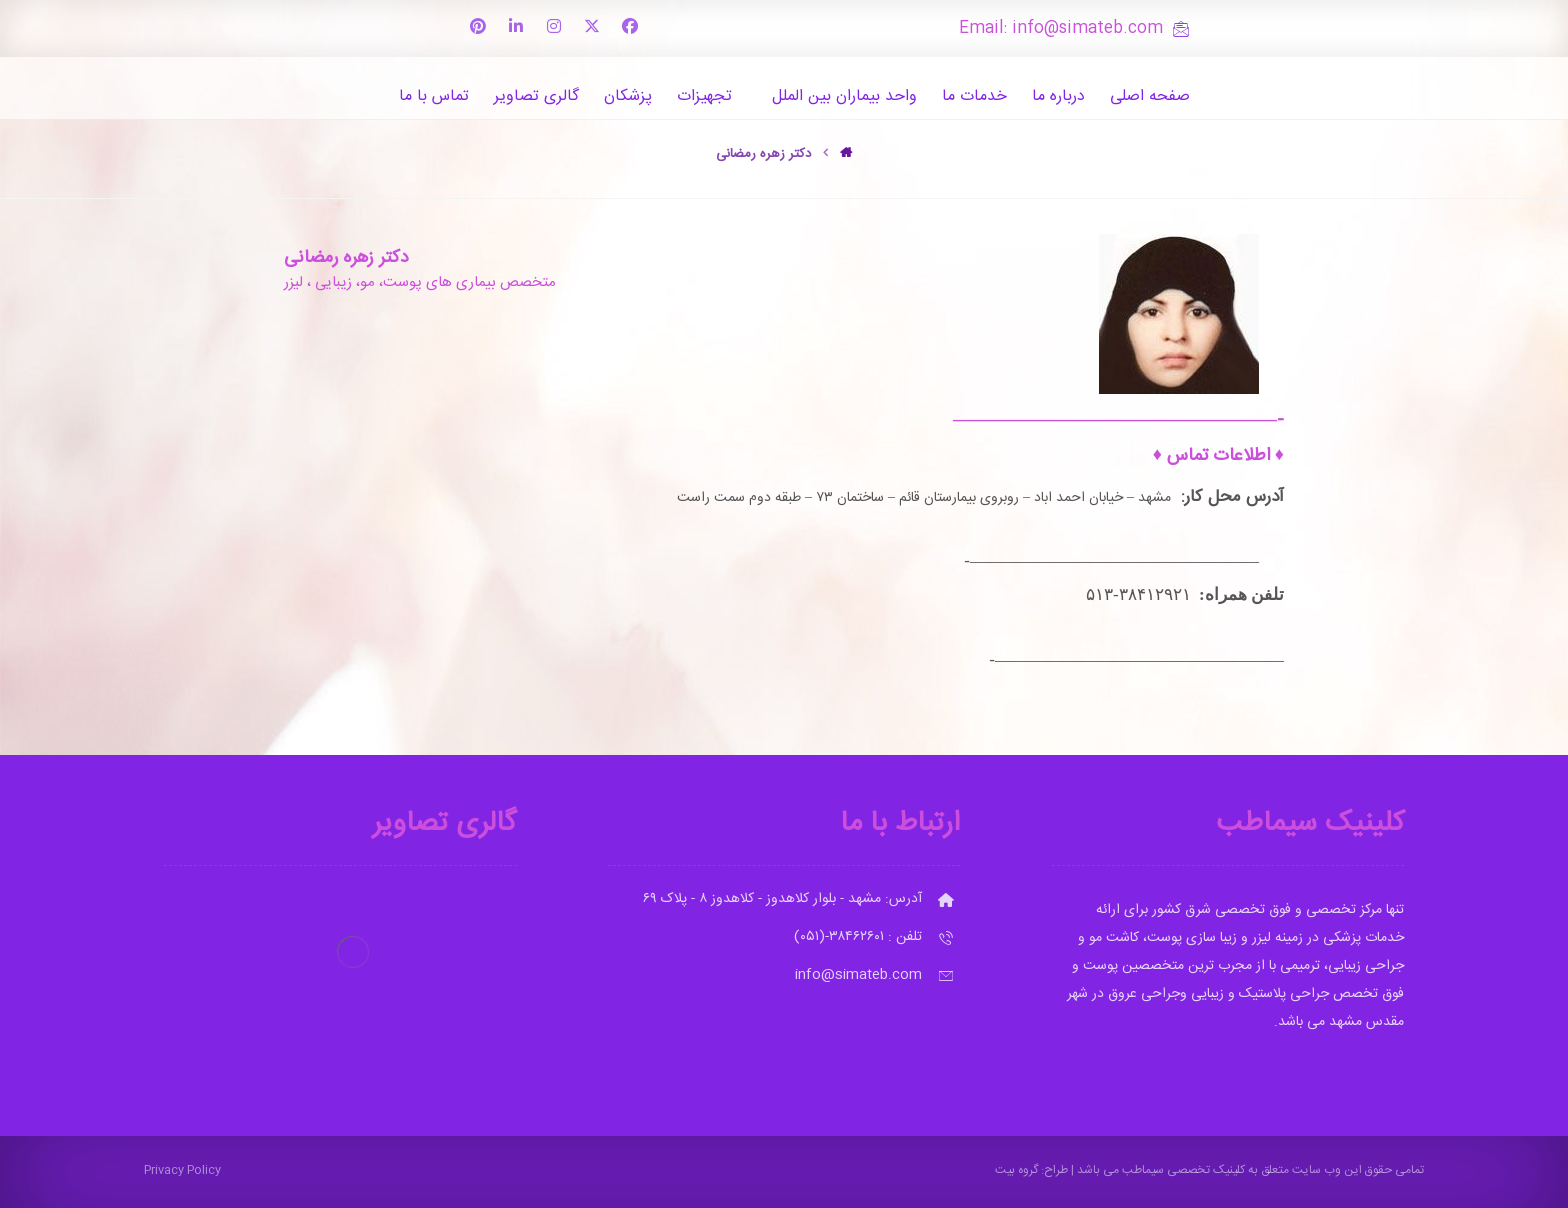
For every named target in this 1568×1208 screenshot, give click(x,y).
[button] (630, 26)
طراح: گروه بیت (1031, 1170)
